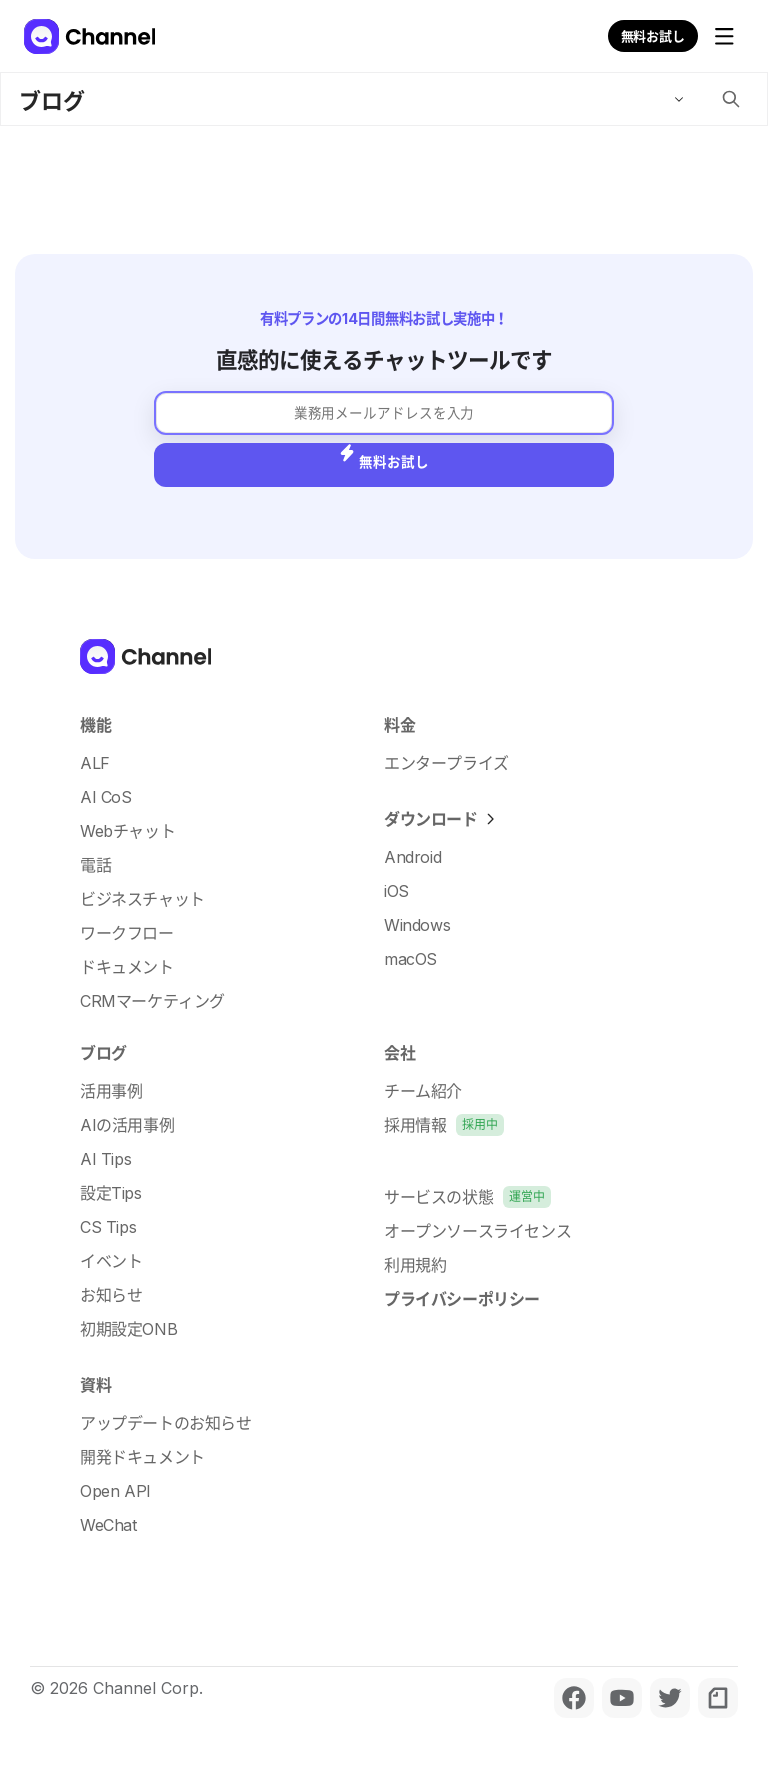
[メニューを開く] (724, 36)
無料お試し (653, 36)
